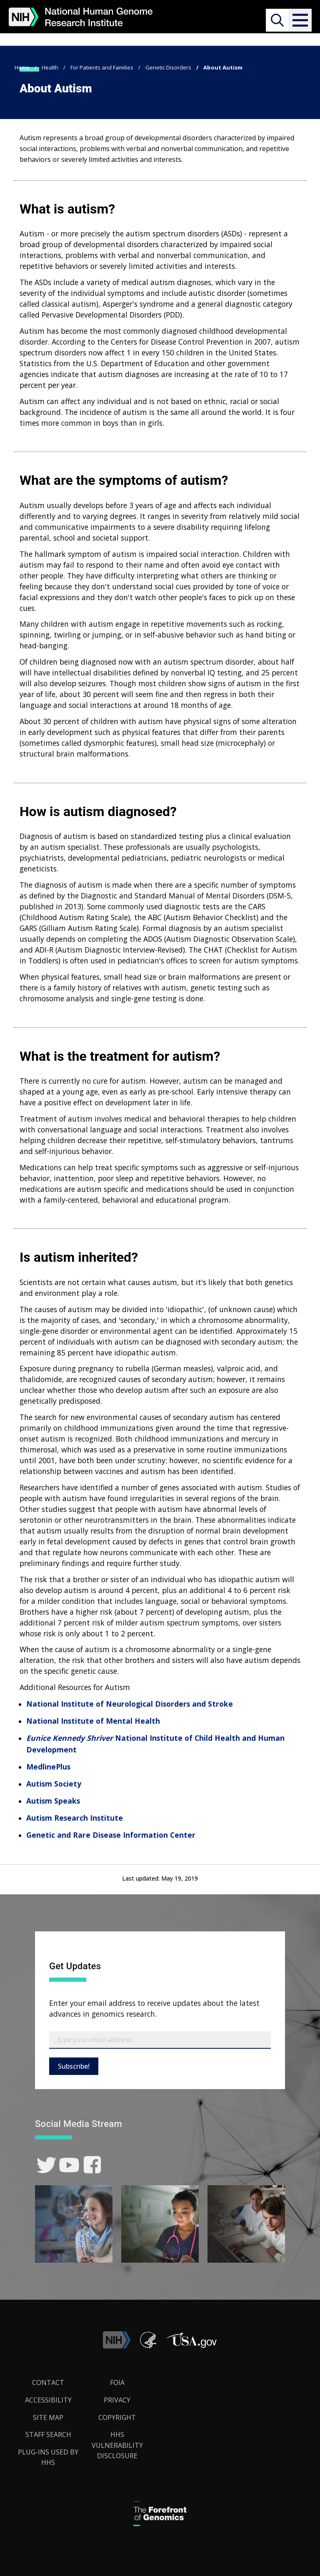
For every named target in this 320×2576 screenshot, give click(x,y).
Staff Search (48, 2434)
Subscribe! (74, 2066)
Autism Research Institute (74, 1818)
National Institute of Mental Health (93, 1721)
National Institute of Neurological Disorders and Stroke (129, 1704)
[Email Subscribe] (160, 2040)
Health (50, 67)
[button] (299, 20)
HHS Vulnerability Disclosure (117, 2445)
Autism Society (53, 1784)
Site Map (48, 2417)
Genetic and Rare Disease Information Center (110, 1835)
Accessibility (48, 2400)
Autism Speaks (53, 1801)
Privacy (117, 2400)
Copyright (117, 2417)
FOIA (117, 2382)
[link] (46, 2165)
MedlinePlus (48, 1767)
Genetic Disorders (168, 67)
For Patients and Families (101, 67)
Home (22, 67)
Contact (48, 2382)
